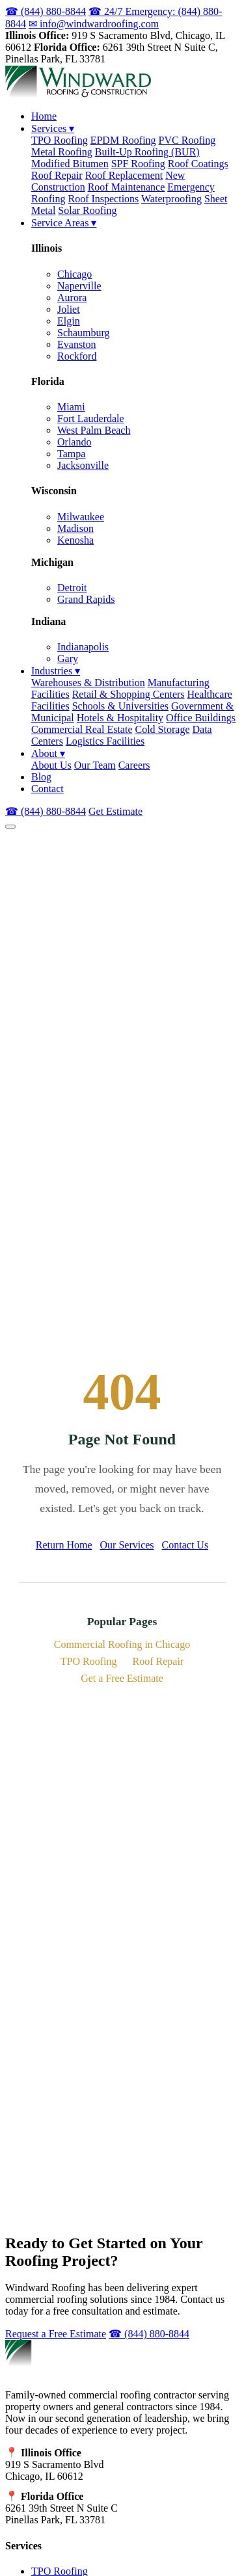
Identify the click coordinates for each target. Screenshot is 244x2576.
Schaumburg (83, 332)
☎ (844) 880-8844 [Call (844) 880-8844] (45, 811)
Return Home (64, 1544)
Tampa (71, 453)
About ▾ (48, 753)
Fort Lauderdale (90, 418)
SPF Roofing (138, 163)
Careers (134, 765)
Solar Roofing (87, 210)
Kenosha (75, 540)
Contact (47, 788)
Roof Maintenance (126, 187)
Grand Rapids (86, 599)
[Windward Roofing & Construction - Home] (78, 94)
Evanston (76, 344)
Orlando (74, 441)
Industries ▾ (55, 670)
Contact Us (185, 1544)
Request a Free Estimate (55, 2333)
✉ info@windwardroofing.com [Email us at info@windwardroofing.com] (94, 23)
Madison (75, 528)
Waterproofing (171, 198)
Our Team (95, 765)
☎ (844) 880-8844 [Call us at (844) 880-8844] (45, 11)
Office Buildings (201, 717)
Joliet (68, 309)
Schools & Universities (120, 705)
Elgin (68, 320)
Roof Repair (57, 175)
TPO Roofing (59, 140)
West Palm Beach (93, 430)
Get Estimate (115, 811)
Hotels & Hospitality (120, 717)
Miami (71, 406)
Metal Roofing (61, 151)
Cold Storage (162, 729)
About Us (51, 765)
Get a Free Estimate (122, 1678)
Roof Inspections (103, 198)
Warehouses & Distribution (88, 682)
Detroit (72, 587)
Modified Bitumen (70, 163)
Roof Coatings (198, 163)
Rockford (76, 356)
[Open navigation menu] (10, 827)
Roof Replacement (124, 175)
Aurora (72, 297)
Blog (41, 776)
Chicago (74, 274)
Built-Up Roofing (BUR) (147, 151)
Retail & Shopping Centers (128, 694)
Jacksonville (83, 465)
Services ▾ (52, 128)
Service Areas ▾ (63, 222)
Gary (67, 658)
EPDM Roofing (123, 140)
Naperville (79, 285)
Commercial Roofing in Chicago (122, 1644)
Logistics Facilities (105, 741)
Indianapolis (83, 646)
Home (44, 116)
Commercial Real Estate (82, 729)
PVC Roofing (187, 140)
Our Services (127, 1544)
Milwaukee (80, 516)
